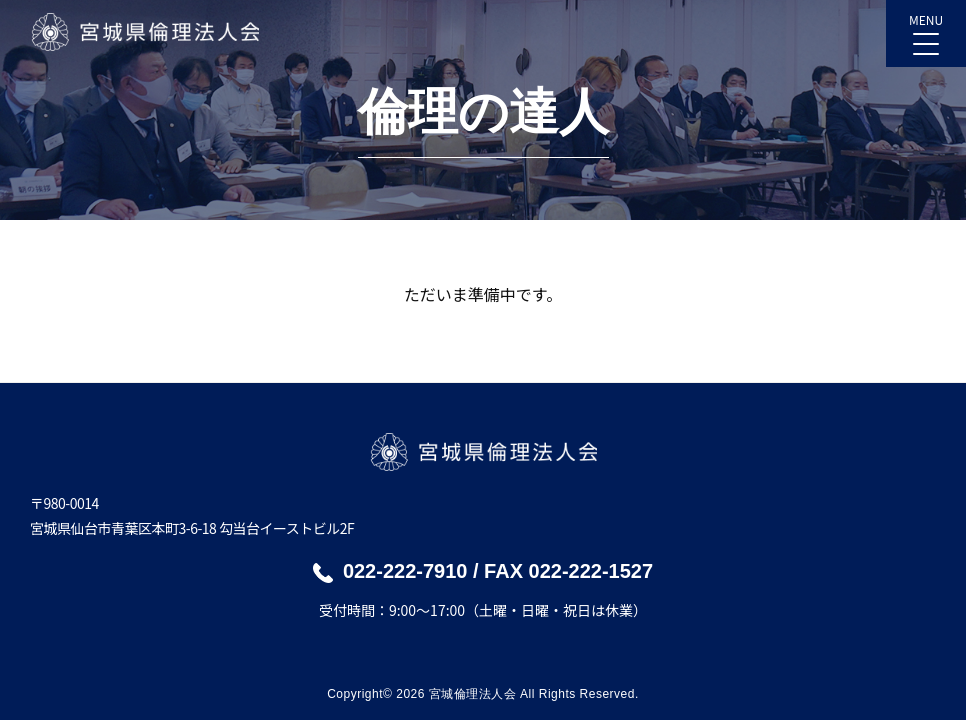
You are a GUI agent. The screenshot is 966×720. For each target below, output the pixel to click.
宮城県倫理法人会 (144, 32)
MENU (926, 28)
